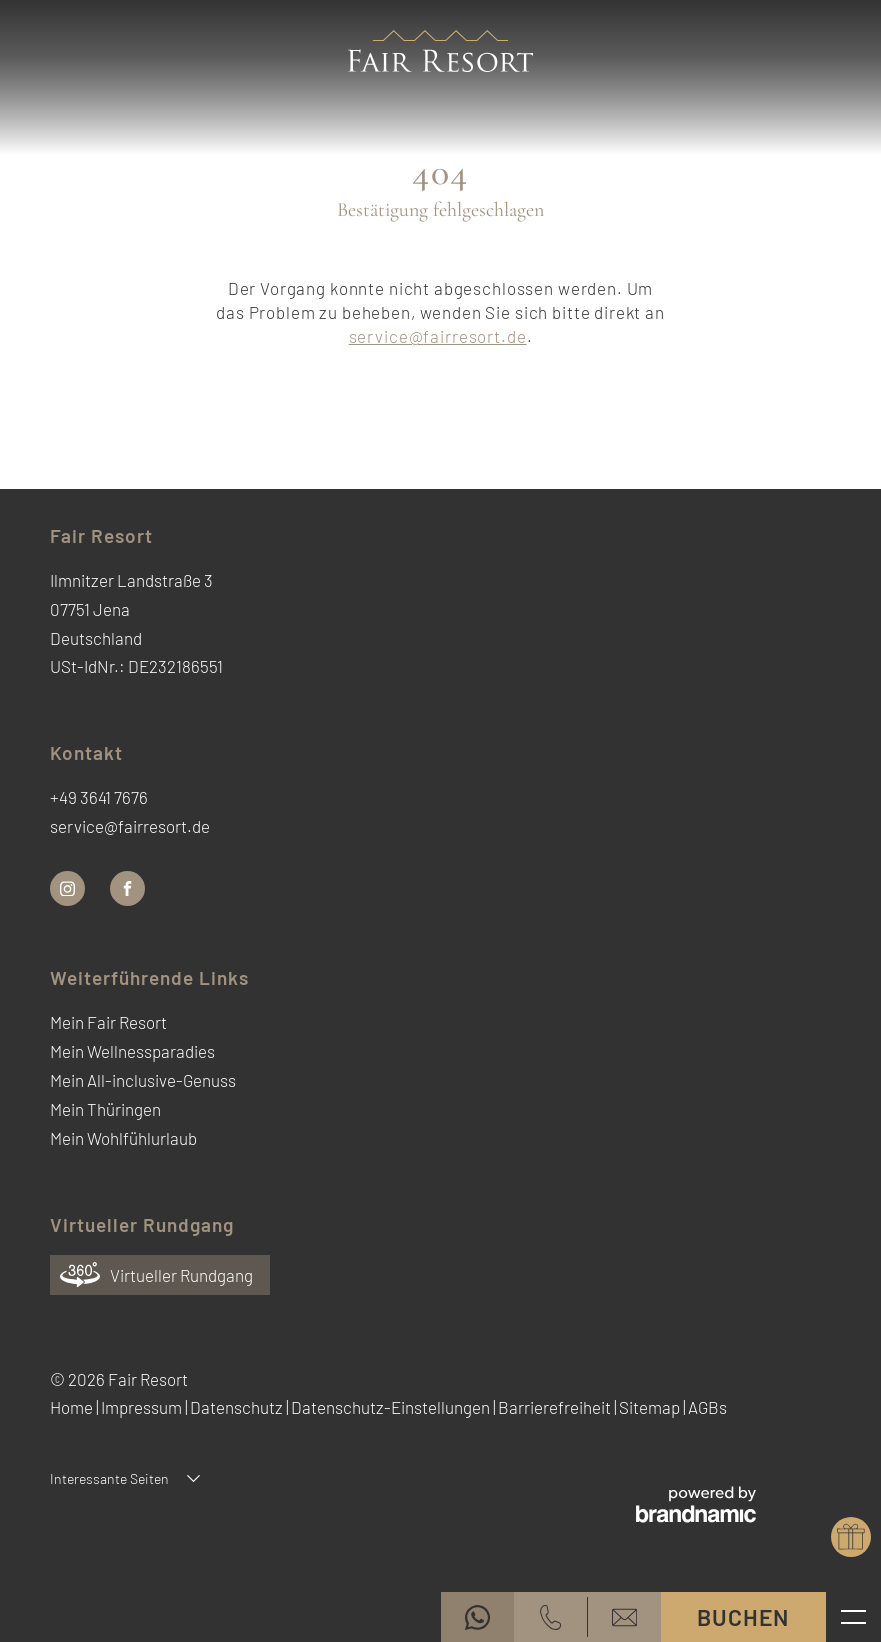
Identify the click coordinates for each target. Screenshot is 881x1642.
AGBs (707, 1407)
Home (73, 1407)
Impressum (143, 1407)
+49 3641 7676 (99, 797)
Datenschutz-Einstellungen (392, 1407)
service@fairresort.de (438, 336)
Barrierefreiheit (556, 1407)
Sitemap (651, 1407)
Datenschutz (238, 1407)
